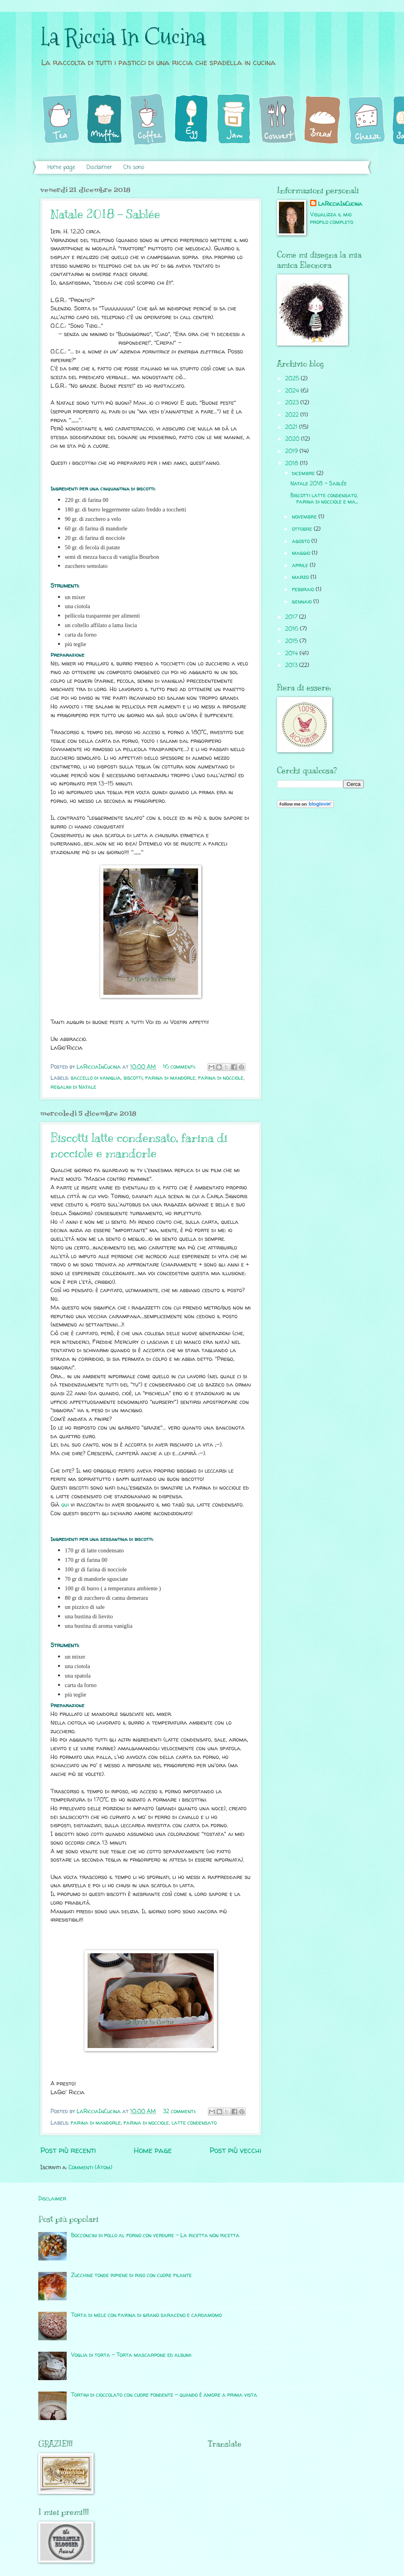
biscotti (132, 1077)
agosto (301, 541)
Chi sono (133, 167)
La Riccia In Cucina (122, 37)
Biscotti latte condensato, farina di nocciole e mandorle (139, 1145)
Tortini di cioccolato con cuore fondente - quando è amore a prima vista (164, 2394)
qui (65, 1505)
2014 (292, 653)
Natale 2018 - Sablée (105, 214)
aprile (301, 565)
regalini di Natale (73, 1086)
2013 (292, 665)
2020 (293, 438)
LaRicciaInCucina (340, 203)
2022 (292, 414)
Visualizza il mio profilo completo (331, 217)
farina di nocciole (220, 1077)
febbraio (304, 589)
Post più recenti (68, 2150)
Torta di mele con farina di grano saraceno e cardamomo (146, 2315)
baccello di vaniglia (96, 1077)
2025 (293, 378)
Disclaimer (99, 167)
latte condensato (194, 2122)
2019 (292, 451)
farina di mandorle (170, 1077)
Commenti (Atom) (90, 2167)
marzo (301, 577)
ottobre (303, 528)
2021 (292, 426)
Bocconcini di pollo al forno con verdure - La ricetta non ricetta (155, 2235)
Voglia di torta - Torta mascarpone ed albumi (131, 2354)
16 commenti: (180, 1066)
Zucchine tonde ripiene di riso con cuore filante (131, 2275)
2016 (292, 628)
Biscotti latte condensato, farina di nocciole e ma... (324, 498)
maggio (302, 552)
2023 (292, 402)
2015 (292, 640)
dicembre (304, 473)
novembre (305, 516)
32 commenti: (180, 2111)
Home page (61, 167)
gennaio (302, 601)
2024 (293, 390)
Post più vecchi (235, 2150)
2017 (292, 616)
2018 (292, 463)
